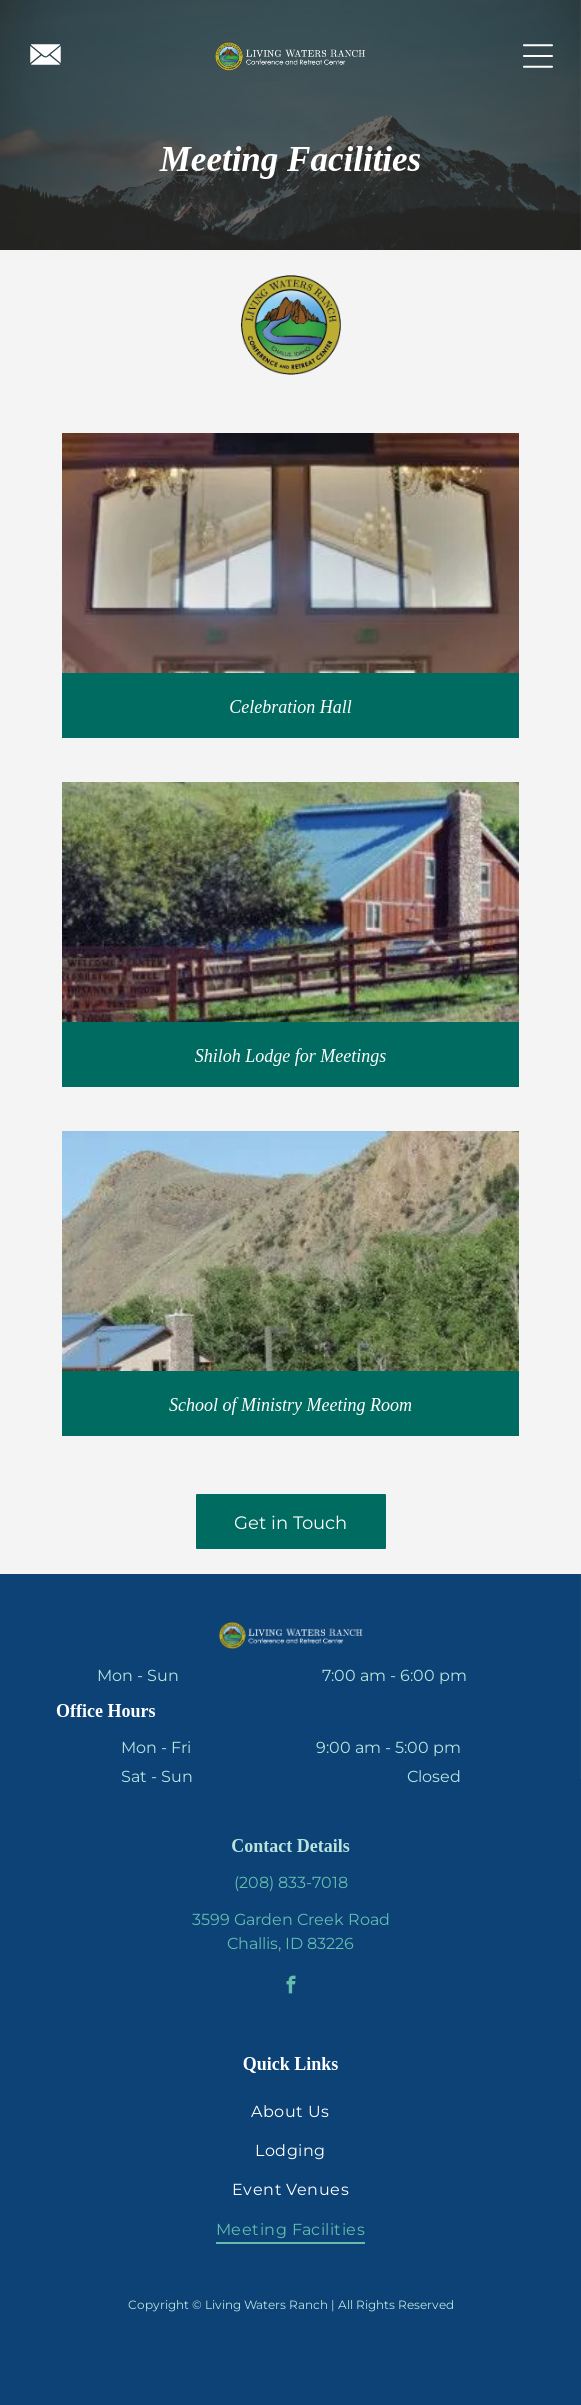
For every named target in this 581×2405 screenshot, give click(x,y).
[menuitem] (290, 2110)
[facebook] (290, 1988)
